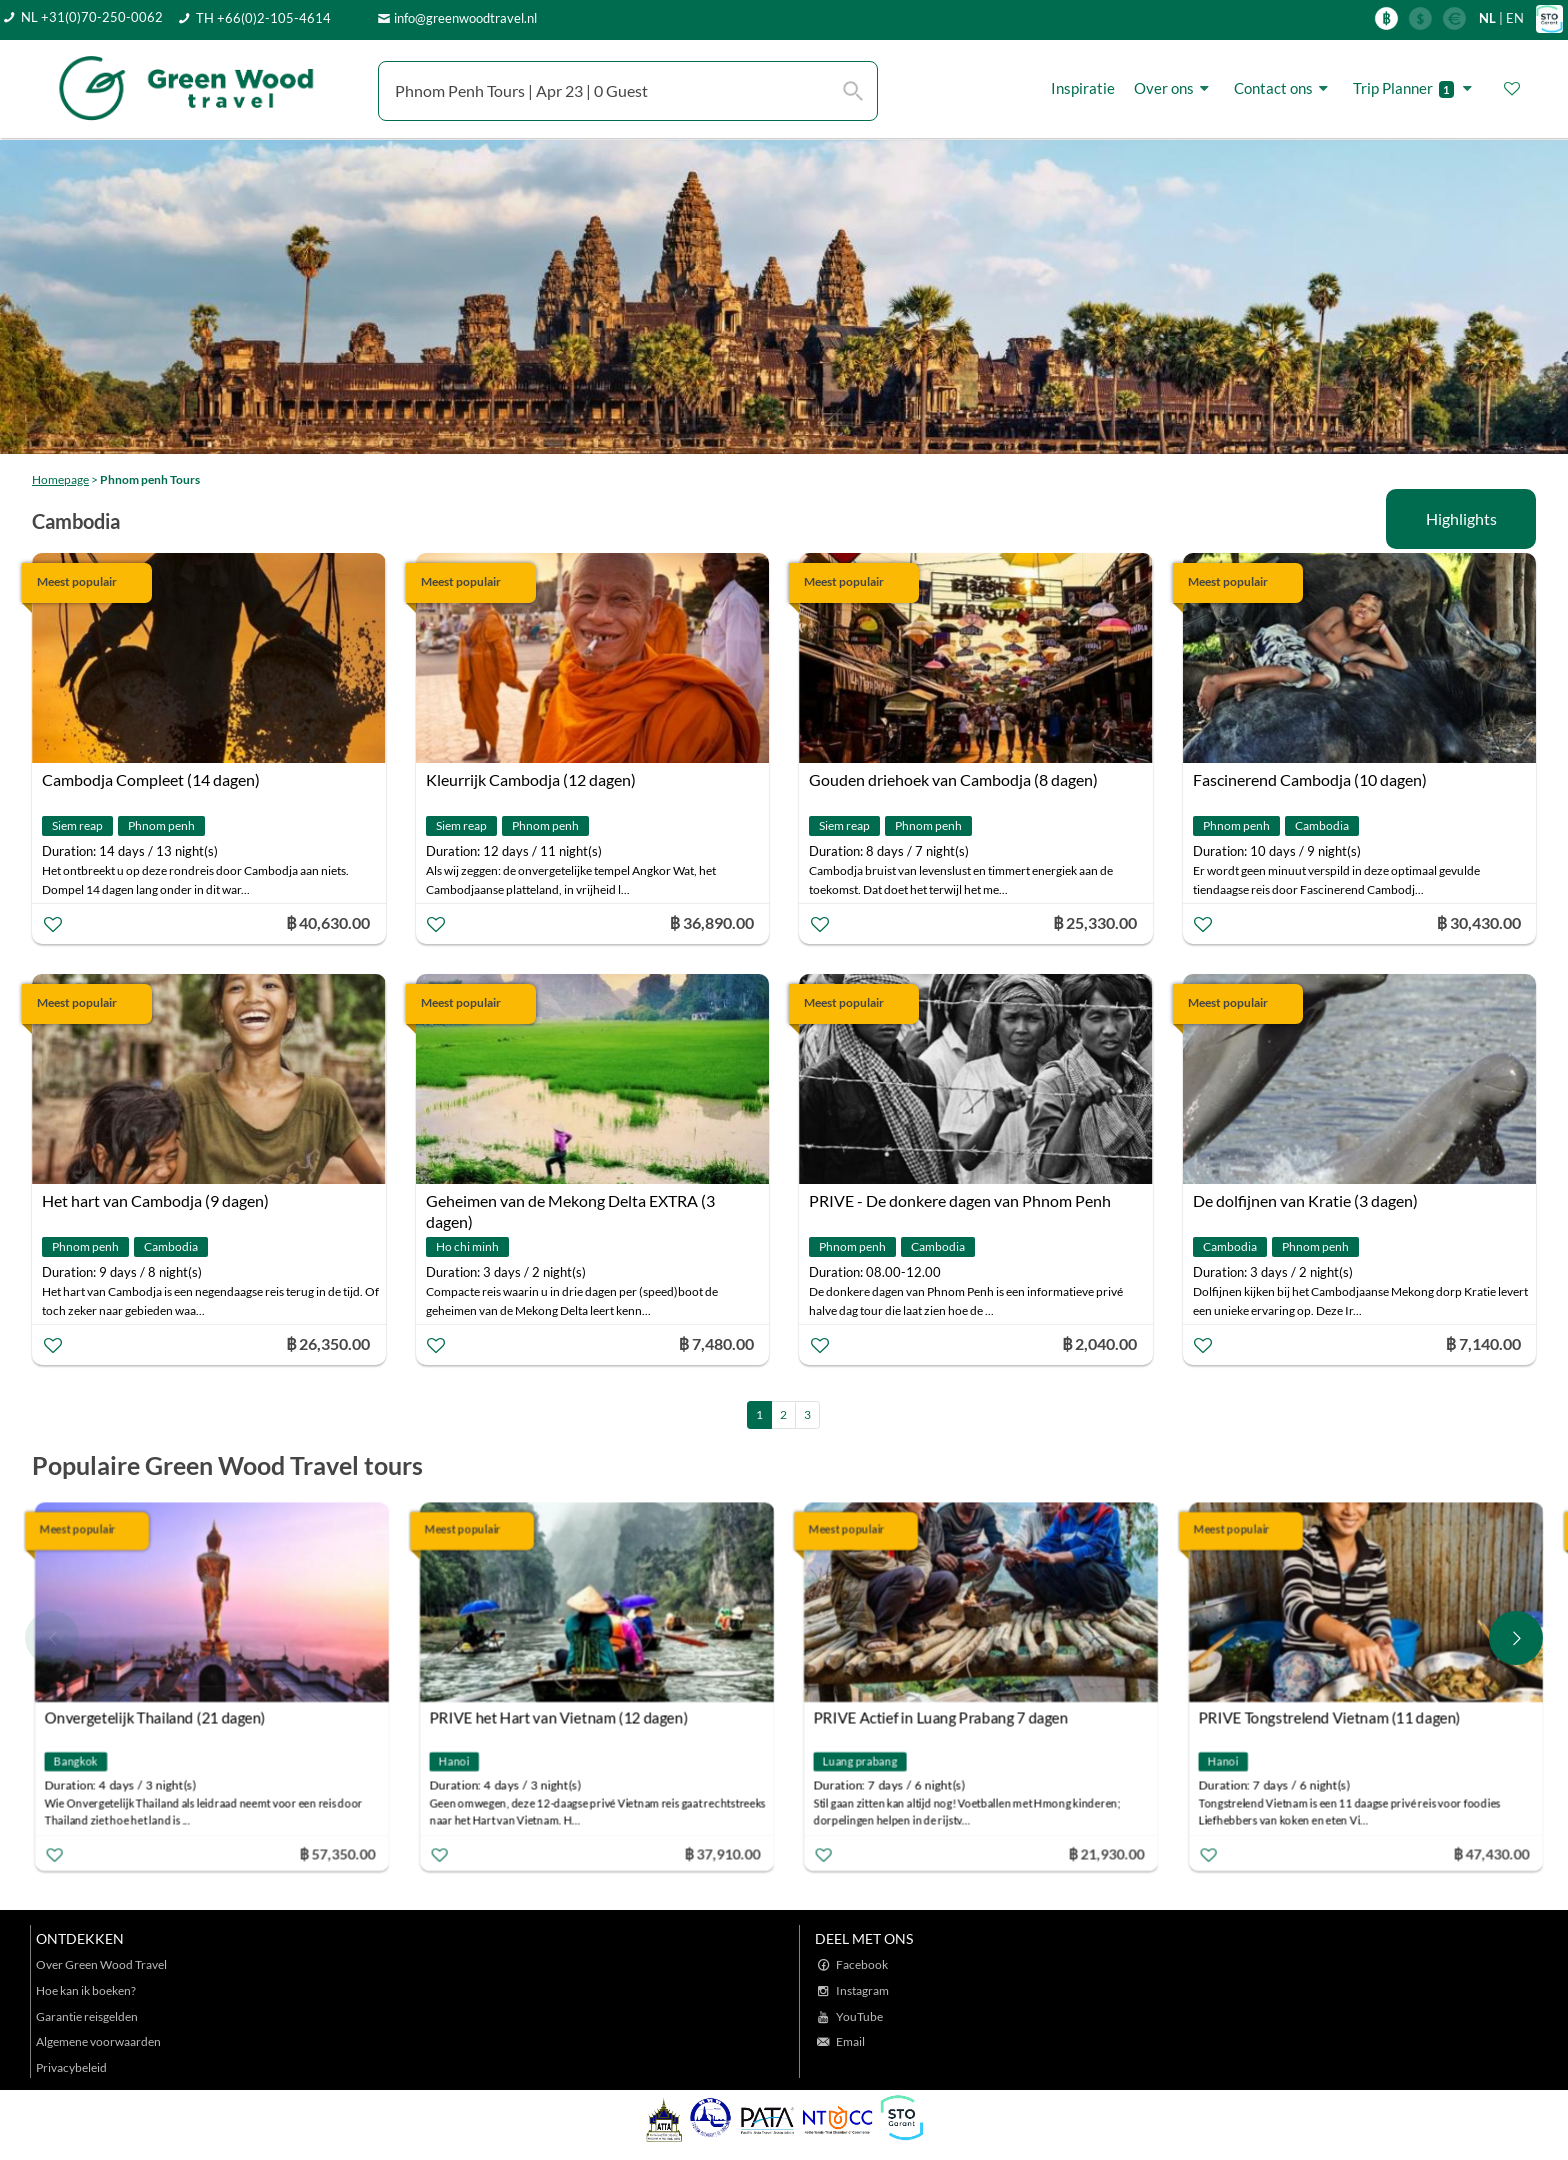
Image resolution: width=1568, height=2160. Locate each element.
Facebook (862, 1964)
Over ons (1174, 88)
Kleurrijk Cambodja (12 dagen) (531, 779)
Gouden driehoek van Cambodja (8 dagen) (953, 779)
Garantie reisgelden (87, 2016)
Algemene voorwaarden (98, 2041)
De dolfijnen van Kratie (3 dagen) (1305, 1200)
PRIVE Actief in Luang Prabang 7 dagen (941, 1717)
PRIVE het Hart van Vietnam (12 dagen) (558, 1717)
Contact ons (1284, 88)
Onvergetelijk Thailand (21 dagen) (155, 1717)
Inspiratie (1083, 88)
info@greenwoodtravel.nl (465, 18)
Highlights (1461, 518)
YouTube (859, 2016)
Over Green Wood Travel (101, 1964)
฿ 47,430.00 (1491, 1852)
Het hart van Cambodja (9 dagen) (155, 1200)
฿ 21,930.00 (1107, 1852)
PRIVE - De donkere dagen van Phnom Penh (960, 1200)
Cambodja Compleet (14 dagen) (151, 779)
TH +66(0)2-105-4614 (263, 18)
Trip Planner (1415, 88)
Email (850, 2041)
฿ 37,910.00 (722, 1852)
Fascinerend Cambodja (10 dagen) (1310, 779)
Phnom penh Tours (150, 479)
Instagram (862, 1990)
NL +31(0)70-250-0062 (92, 17)
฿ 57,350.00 (337, 1852)
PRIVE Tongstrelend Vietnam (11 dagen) (1329, 1717)
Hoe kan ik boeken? (86, 1990)
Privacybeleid (71, 2067)
